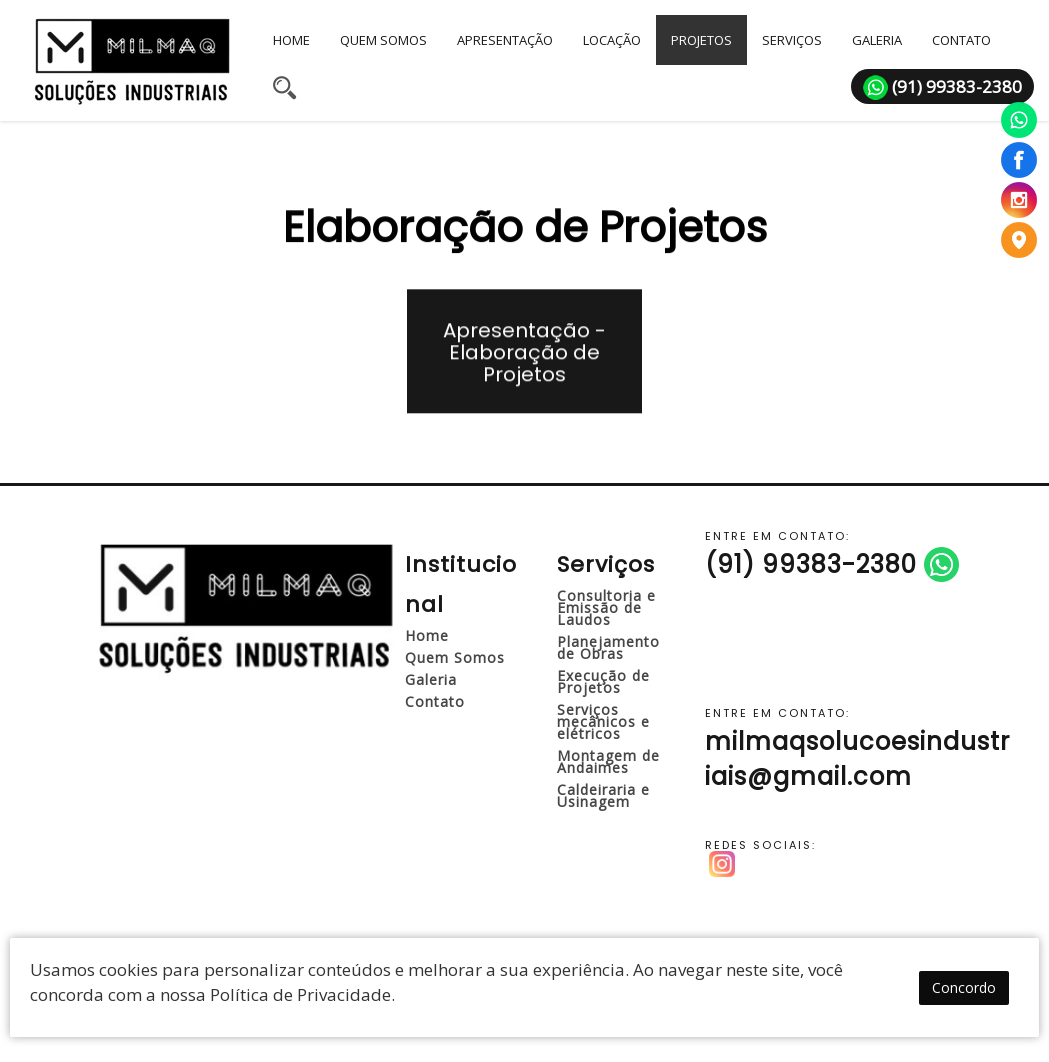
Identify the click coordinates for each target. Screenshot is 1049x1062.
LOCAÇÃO (612, 40)
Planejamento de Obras (608, 647)
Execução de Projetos (603, 681)
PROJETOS (701, 40)
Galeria (431, 679)
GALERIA (877, 40)
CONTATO (961, 40)
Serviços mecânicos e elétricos (603, 721)
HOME (291, 40)
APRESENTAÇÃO (505, 40)
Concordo (964, 989)
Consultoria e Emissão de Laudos (606, 607)
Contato (435, 701)
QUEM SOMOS (383, 40)
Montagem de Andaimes (608, 761)
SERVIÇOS (792, 40)
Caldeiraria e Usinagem (603, 795)
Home (427, 635)
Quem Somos (455, 657)
